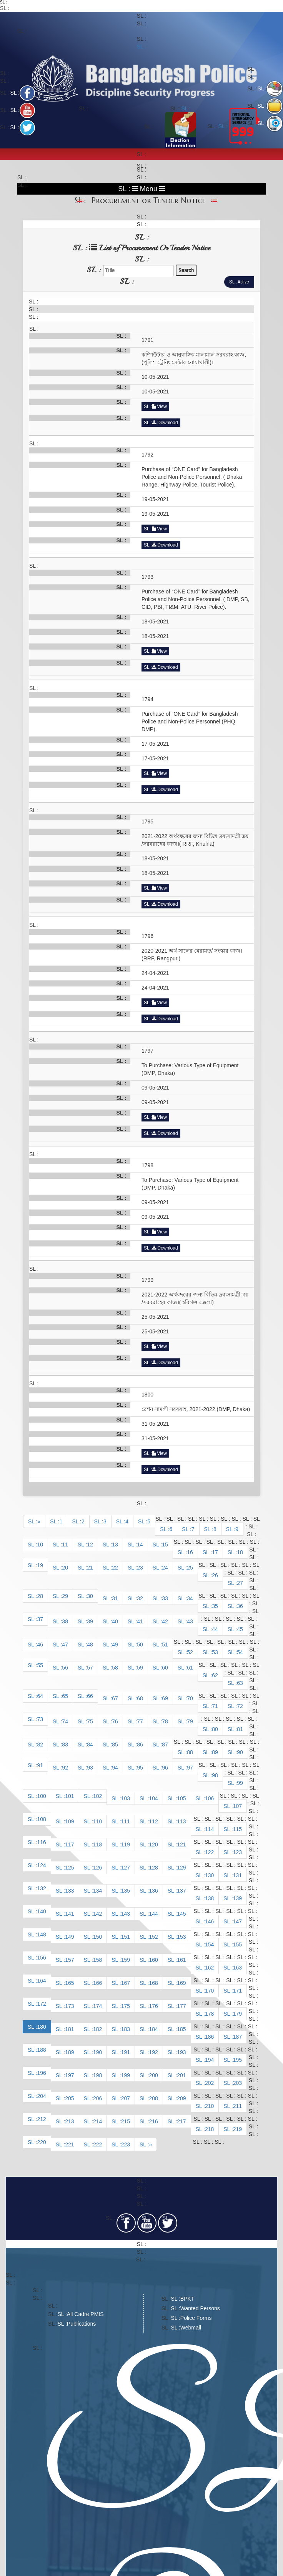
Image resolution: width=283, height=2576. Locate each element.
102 (97, 1796)
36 (240, 1606)
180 (41, 2027)
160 (153, 1960)
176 (153, 2006)
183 (125, 2029)
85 (115, 1744)
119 (125, 1844)
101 (69, 1796)
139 (237, 1898)
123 (237, 1852)
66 (90, 1696)
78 (165, 1721)
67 (115, 1698)
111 (125, 1821)
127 (125, 1868)
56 (65, 1668)
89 (215, 1752)
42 (165, 1621)
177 (181, 2006)
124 (41, 1865)
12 (90, 1544)
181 (69, 2029)
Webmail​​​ (190, 2327)
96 (165, 1768)
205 (69, 2098)
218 (209, 2129)
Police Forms (196, 2318)
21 (90, 1568)
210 (209, 2106)
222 (97, 2144)
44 (215, 1629)
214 (97, 2121)
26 (215, 1575)
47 (65, 1644)
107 (237, 1806)
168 (153, 1983)
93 (90, 1768)
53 (215, 1652)
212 (41, 2119)
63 (240, 1683)
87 (165, 1744)
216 (153, 2121)
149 (69, 1937)
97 (190, 1768)
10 (40, 1544)
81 (240, 1729)
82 (40, 1744)
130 (209, 1875)
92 (65, 1768)
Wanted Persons (200, 2308)
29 (65, 1596)
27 (240, 1583)
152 (153, 1937)
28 (40, 1596)
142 (97, 1914)
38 (65, 1621)
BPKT (187, 2299)
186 (209, 2037)
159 (125, 1960)
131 (237, 1875)
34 (190, 1598)
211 (237, 2106)
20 (65, 1568)
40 (115, 1621)
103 (125, 1798)
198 (97, 2075)
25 (190, 1568)
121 (181, 1844)
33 (165, 1598)
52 (190, 1652)
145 (181, 1914)
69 (165, 1698)
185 (181, 2029)
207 (125, 2098)
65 (65, 1696)
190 (97, 2052)
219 (237, 2129)
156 (41, 1957)
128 (153, 1868)
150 (97, 1937)
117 (69, 1844)
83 (65, 1744)
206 (97, 2098)
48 (90, 1644)
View (159, 406)
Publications (81, 2324)
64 (40, 1696)
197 (69, 2075)
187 (237, 2037)
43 (190, 1621)
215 (125, 2121)
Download (165, 422)
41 (140, 1621)
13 (115, 1544)
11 (65, 1544)
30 (90, 1596)
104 (153, 1798)
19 (40, 1565)
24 (165, 1568)
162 (209, 1967)
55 (40, 1665)
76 (115, 1721)
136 (153, 1891)
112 (153, 1821)
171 (237, 1991)
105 (181, 1798)
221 (69, 2144)
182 (97, 2029)
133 (69, 1891)
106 (209, 1798)
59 (140, 1668)
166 (97, 1983)
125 (69, 1868)
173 (69, 2006)
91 (40, 1765)
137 (181, 1891)
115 (237, 1829)
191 (125, 2052)
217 (181, 2121)
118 (97, 1844)
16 (190, 1552)
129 (181, 1868)
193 (181, 2052)
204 (41, 2096)
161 (181, 1960)
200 (153, 2075)
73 (40, 1719)
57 (90, 1668)
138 (209, 1898)
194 (209, 2060)
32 (140, 1598)
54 (240, 1652)
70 (190, 1698)
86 (140, 1744)
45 (240, 1629)
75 (90, 1721)
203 (237, 2083)
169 (181, 1983)
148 (41, 1934)
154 (209, 1944)
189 (69, 2052)
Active (243, 281)
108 (41, 1819)
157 (69, 1960)
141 (69, 1914)
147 (237, 1921)
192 (153, 2052)
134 (97, 1891)
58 (115, 1668)
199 (125, 2075)
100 (41, 1796)
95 (140, 1768)
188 (41, 2050)
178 (209, 2014)
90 (240, 1752)
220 (41, 2142)
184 (153, 2029)
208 (153, 2098)
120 (153, 1844)
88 (190, 1752)
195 (237, 2060)
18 (240, 1552)
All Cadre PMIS (85, 2314)
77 (140, 1721)
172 (41, 2004)
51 (165, 1644)
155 (237, 1944)
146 (209, 1921)
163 (237, 1967)
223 (125, 2144)
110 (97, 1821)
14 (140, 1544)
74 (65, 1721)
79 (190, 1721)
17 (215, 1552)
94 (115, 1768)
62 (215, 1675)
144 (153, 1914)
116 (41, 1842)
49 (115, 1644)
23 (140, 1568)
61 (190, 1668)
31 (115, 1598)
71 (215, 1706)
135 (125, 1891)
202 (209, 2083)
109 (69, 1821)
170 (209, 1991)
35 (215, 1606)
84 (90, 1744)
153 (181, 1937)
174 (97, 2006)
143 (125, 1914)
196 (41, 2073)
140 (41, 1911)
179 (237, 2014)
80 (215, 1729)
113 (181, 1821)
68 (140, 1698)
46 (40, 1644)
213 (69, 2121)
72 (240, 1706)
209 (181, 2098)
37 (40, 1619)
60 (165, 1668)
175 (125, 2006)
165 (69, 1983)
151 (125, 1937)
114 (209, 1829)
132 (41, 1888)
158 (97, 1960)
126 (97, 1868)
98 (215, 1775)
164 (41, 1981)
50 (140, 1644)
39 (90, 1621)
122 (209, 1852)
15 (165, 1544)
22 (115, 1568)
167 (125, 1983)
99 (240, 1783)
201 (181, 2075)
